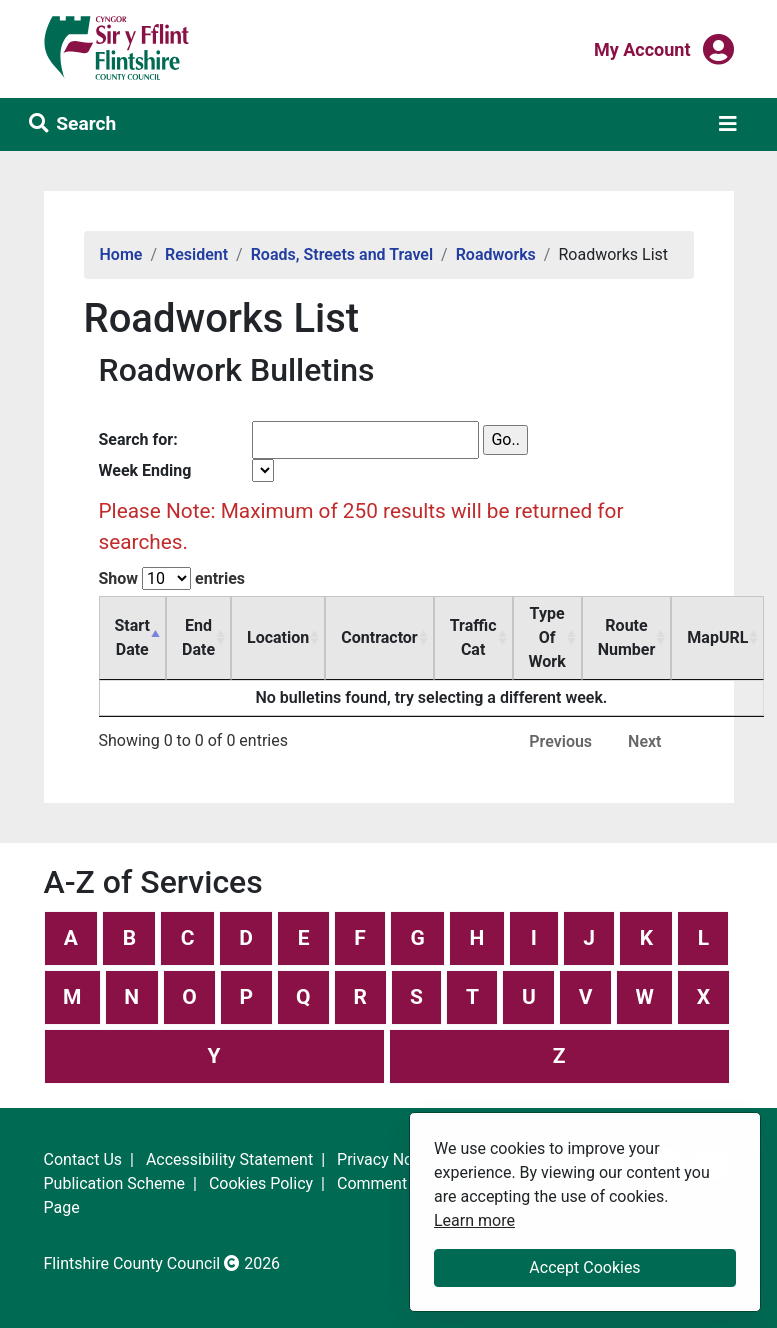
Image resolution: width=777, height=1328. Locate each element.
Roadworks (496, 254)
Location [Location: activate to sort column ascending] (278, 637)
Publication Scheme (115, 1183)
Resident (196, 254)
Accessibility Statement (229, 1159)
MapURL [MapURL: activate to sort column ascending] (717, 637)
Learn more (474, 1219)
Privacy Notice (388, 1159)
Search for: (138, 439)
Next (644, 741)
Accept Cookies (584, 1267)
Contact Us (83, 1159)
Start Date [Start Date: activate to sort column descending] (133, 637)
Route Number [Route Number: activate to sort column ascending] (627, 637)
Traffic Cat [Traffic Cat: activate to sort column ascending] (473, 637)
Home (121, 254)
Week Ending (145, 470)
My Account (642, 48)
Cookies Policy (261, 1183)
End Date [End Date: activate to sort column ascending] (198, 637)
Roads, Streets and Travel (342, 254)
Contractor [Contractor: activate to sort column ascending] (379, 637)
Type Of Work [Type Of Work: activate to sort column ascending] (547, 637)
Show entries (172, 578)
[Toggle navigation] (728, 124)
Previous (560, 741)
